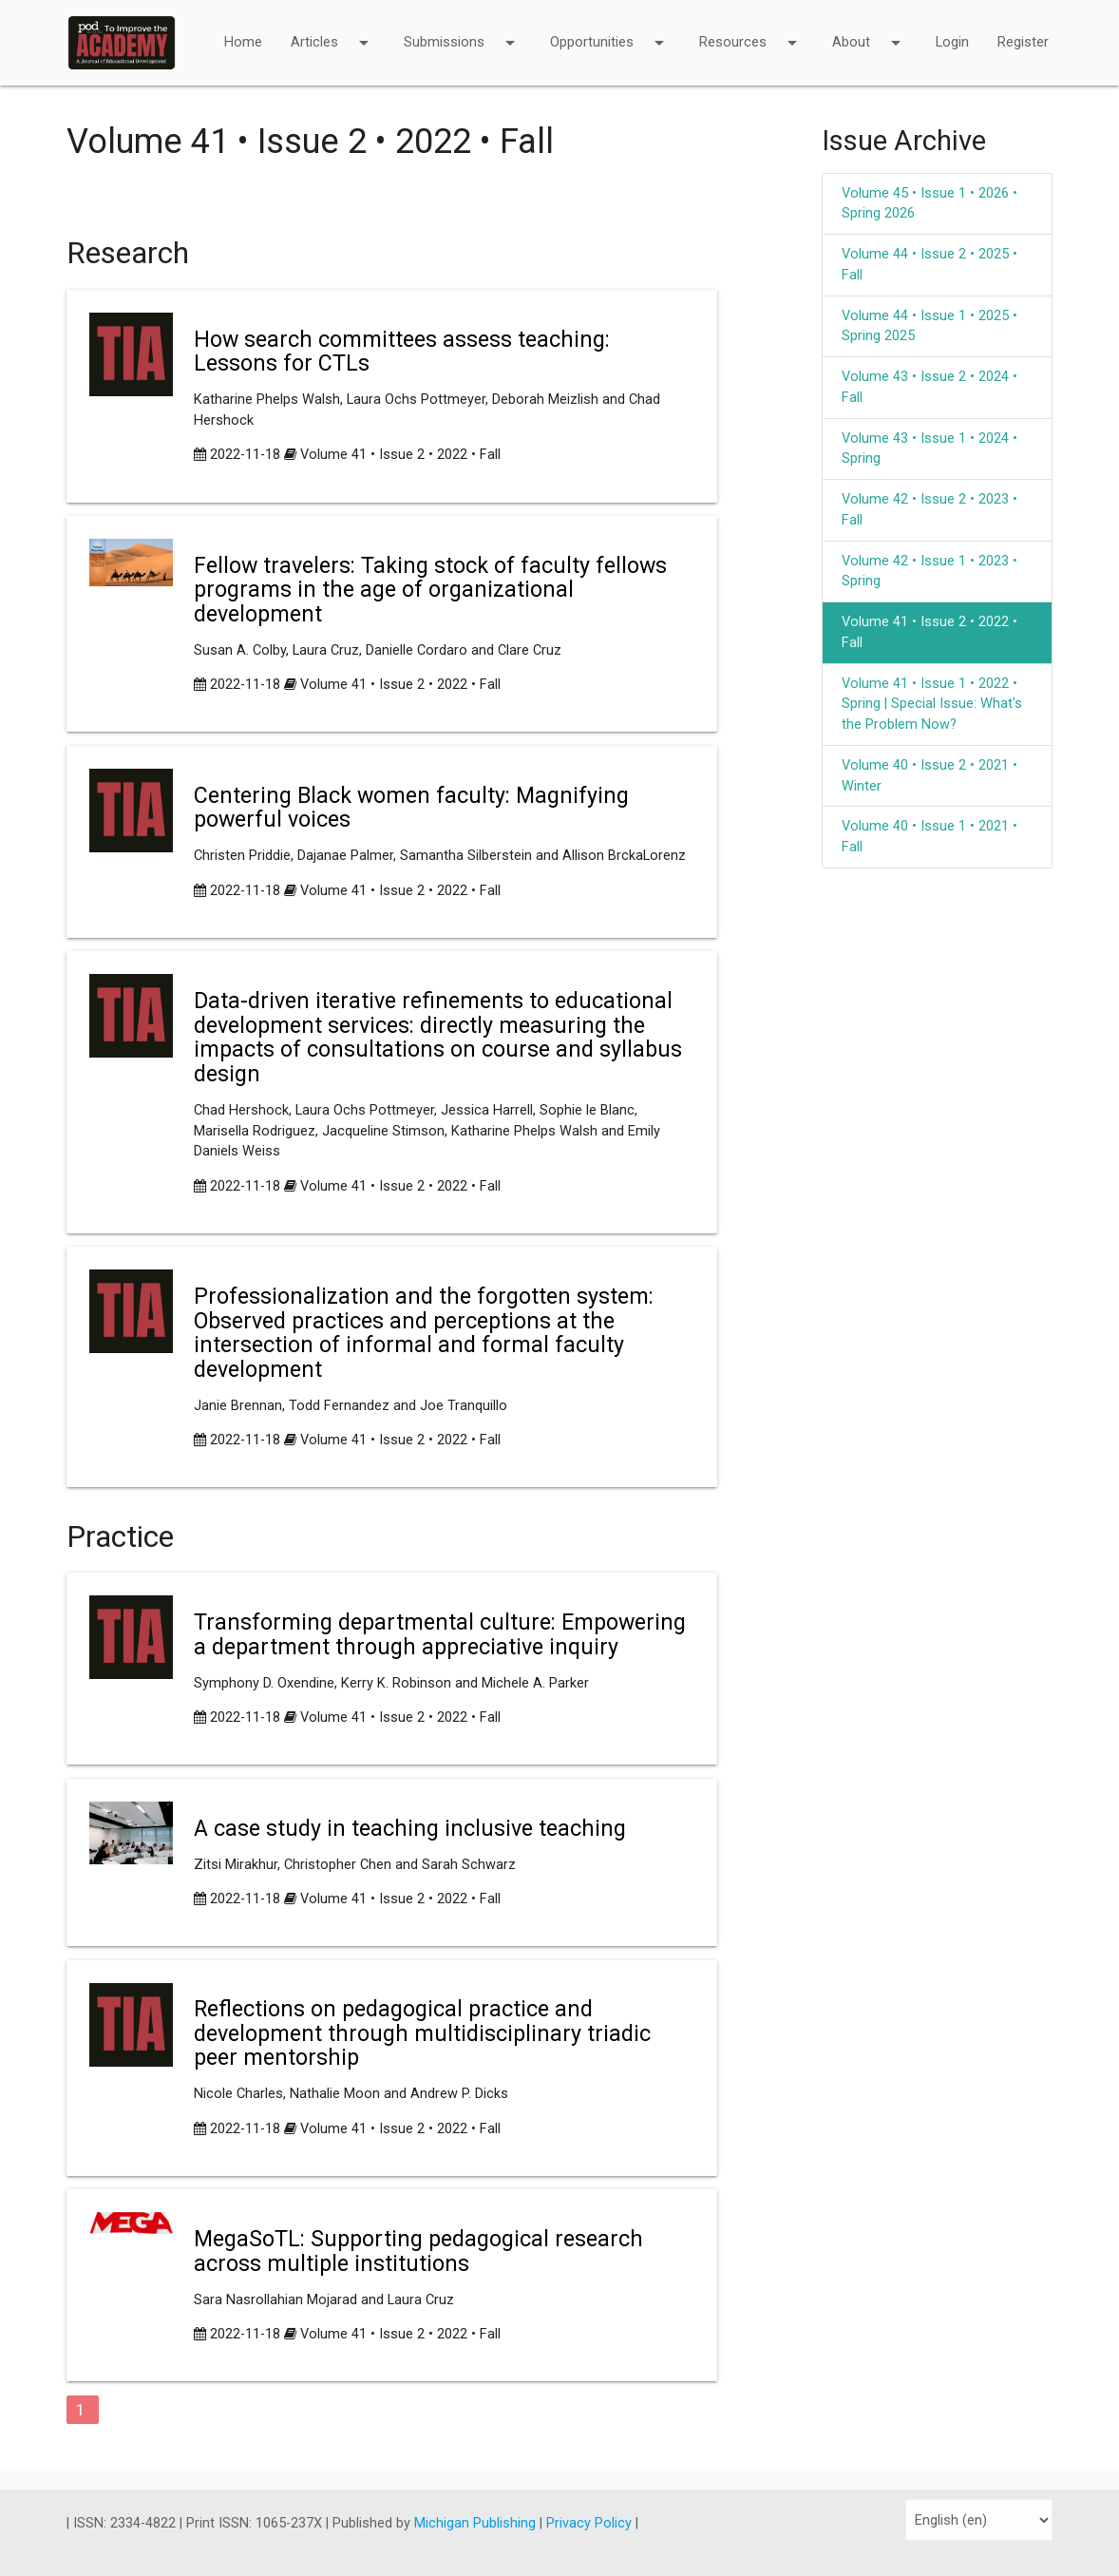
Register (1023, 42)
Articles (333, 30)
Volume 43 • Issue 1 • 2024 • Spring (929, 448)
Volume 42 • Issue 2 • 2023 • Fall (929, 509)
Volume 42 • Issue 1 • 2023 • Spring (929, 571)
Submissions (463, 30)
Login (952, 42)
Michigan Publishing (477, 2523)
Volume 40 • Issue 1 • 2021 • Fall (929, 836)
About (869, 30)
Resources (751, 30)
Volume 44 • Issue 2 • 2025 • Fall (929, 264)
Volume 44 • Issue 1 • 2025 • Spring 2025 (929, 326)
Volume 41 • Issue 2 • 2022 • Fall (400, 455)
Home (243, 42)
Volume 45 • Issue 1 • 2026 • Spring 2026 (929, 203)
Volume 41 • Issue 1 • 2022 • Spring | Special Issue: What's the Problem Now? (932, 705)
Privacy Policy (590, 2523)
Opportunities (610, 30)
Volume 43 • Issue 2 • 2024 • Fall (929, 387)
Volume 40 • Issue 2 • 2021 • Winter (929, 775)
